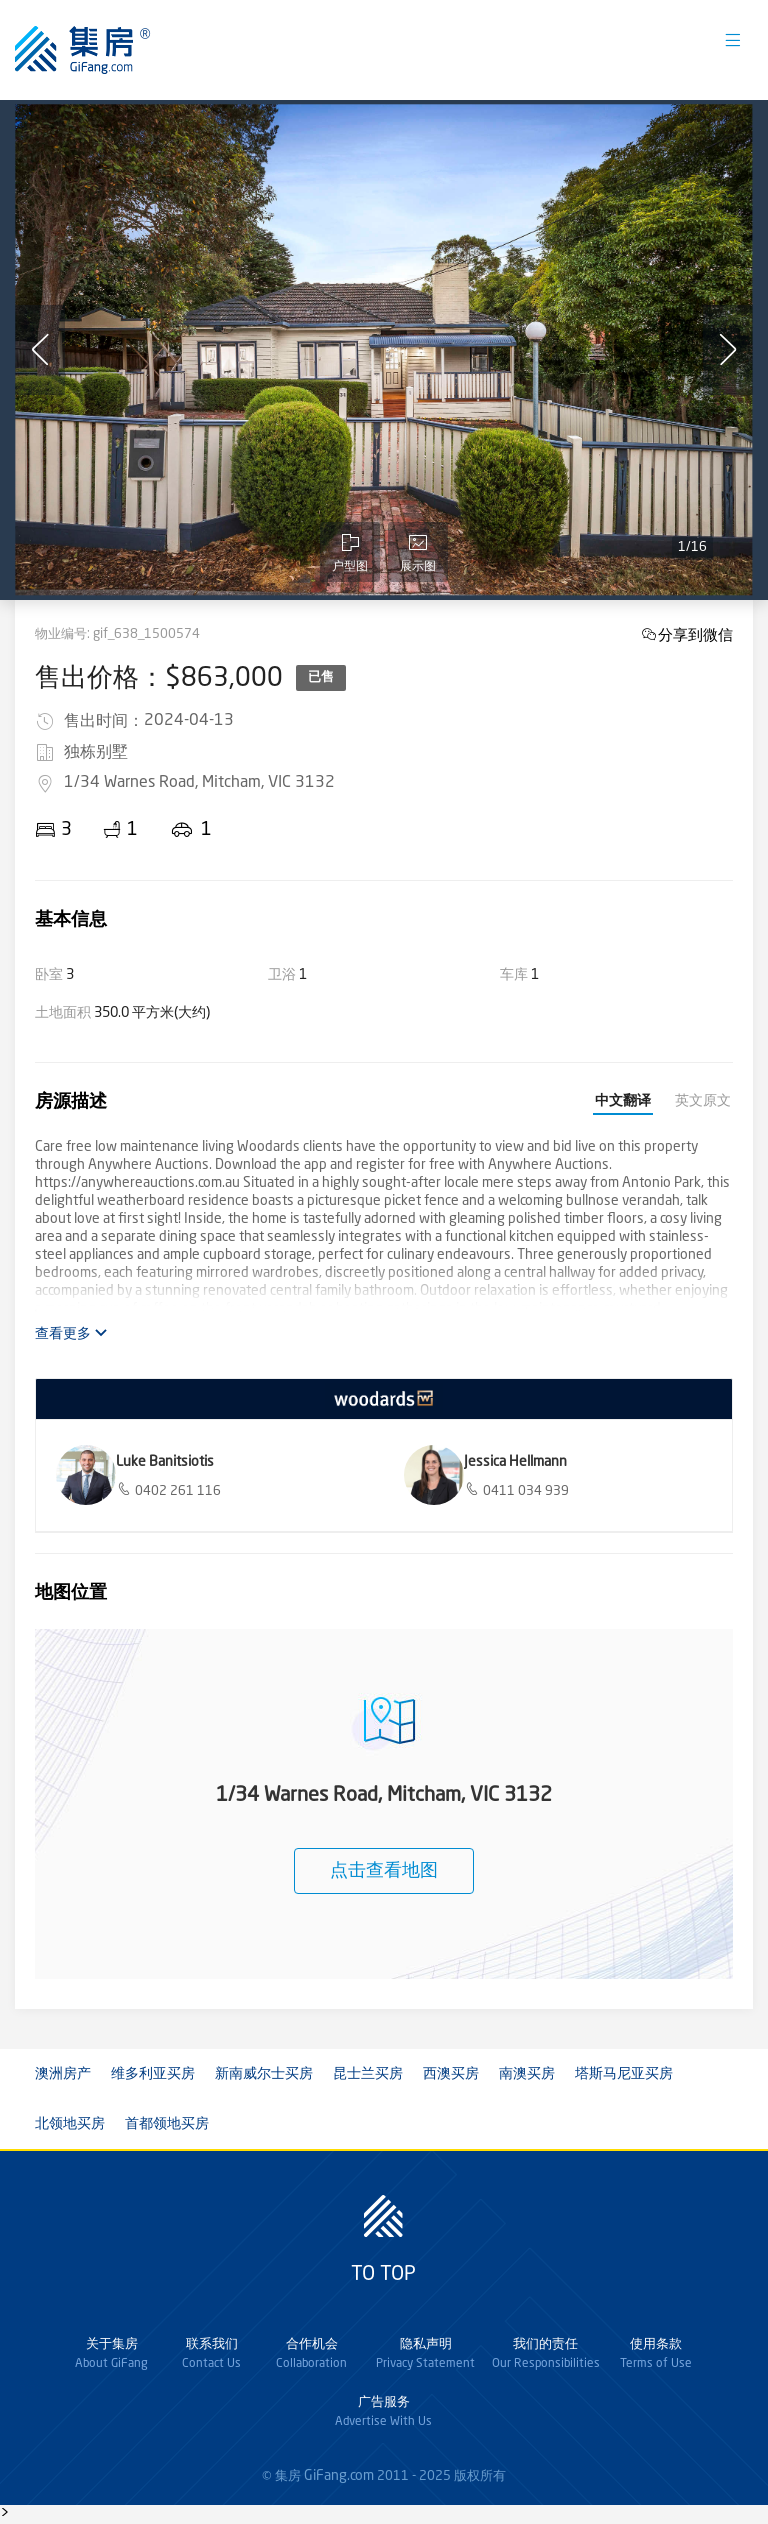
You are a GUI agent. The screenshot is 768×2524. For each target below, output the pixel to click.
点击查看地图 (384, 1871)
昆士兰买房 (368, 2074)
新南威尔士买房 (264, 2074)
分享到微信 (695, 634)
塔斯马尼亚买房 (624, 2074)
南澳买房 (527, 2074)
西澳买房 (451, 2074)
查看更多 (71, 1333)
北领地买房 (70, 2124)
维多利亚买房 (153, 2074)
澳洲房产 (63, 2074)
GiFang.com (339, 2476)
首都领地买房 (167, 2124)
